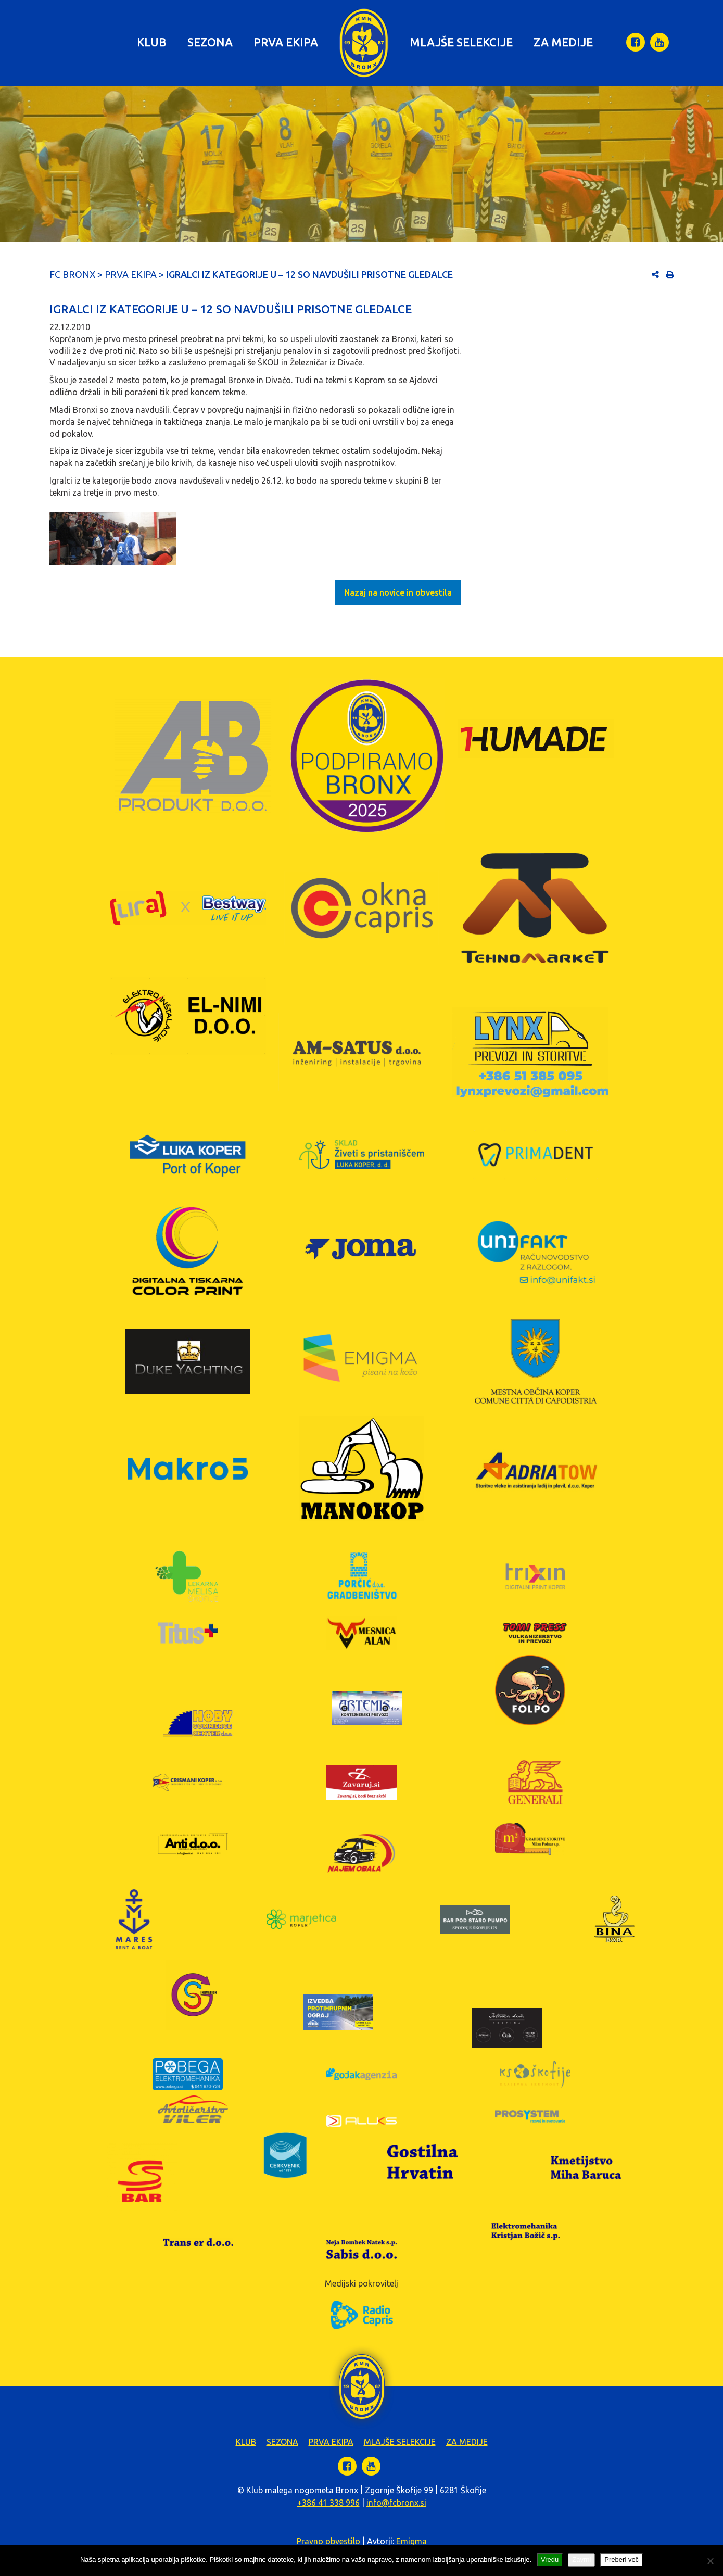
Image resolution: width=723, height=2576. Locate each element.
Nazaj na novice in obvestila (398, 592)
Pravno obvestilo (328, 2541)
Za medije (563, 41)
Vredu (550, 2560)
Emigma (411, 2541)
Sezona (210, 41)
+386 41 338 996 (328, 2502)
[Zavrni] (710, 2561)
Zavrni (581, 2560)
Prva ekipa (285, 41)
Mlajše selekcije (461, 41)
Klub (152, 41)
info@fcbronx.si (396, 2502)
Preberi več (621, 2560)
